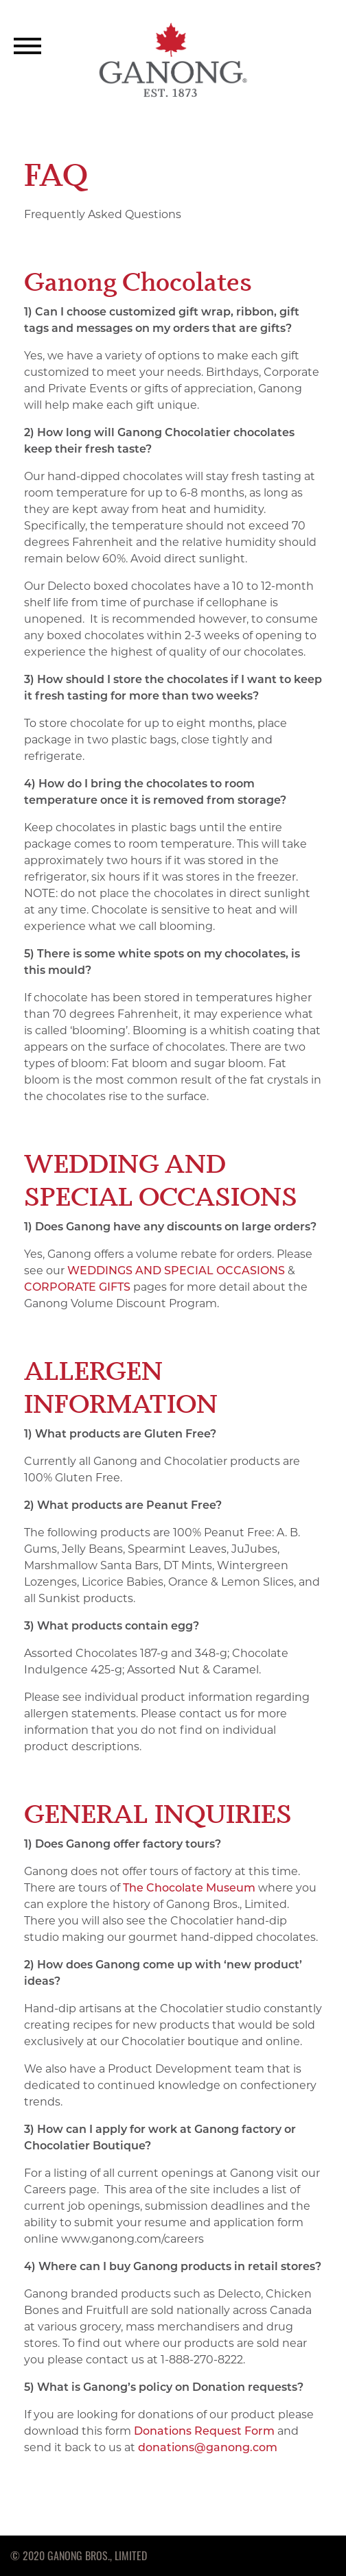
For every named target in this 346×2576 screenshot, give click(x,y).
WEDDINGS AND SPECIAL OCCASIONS (176, 1270)
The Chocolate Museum (189, 1887)
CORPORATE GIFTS (77, 1286)
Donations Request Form (204, 2430)
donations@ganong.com (207, 2447)
